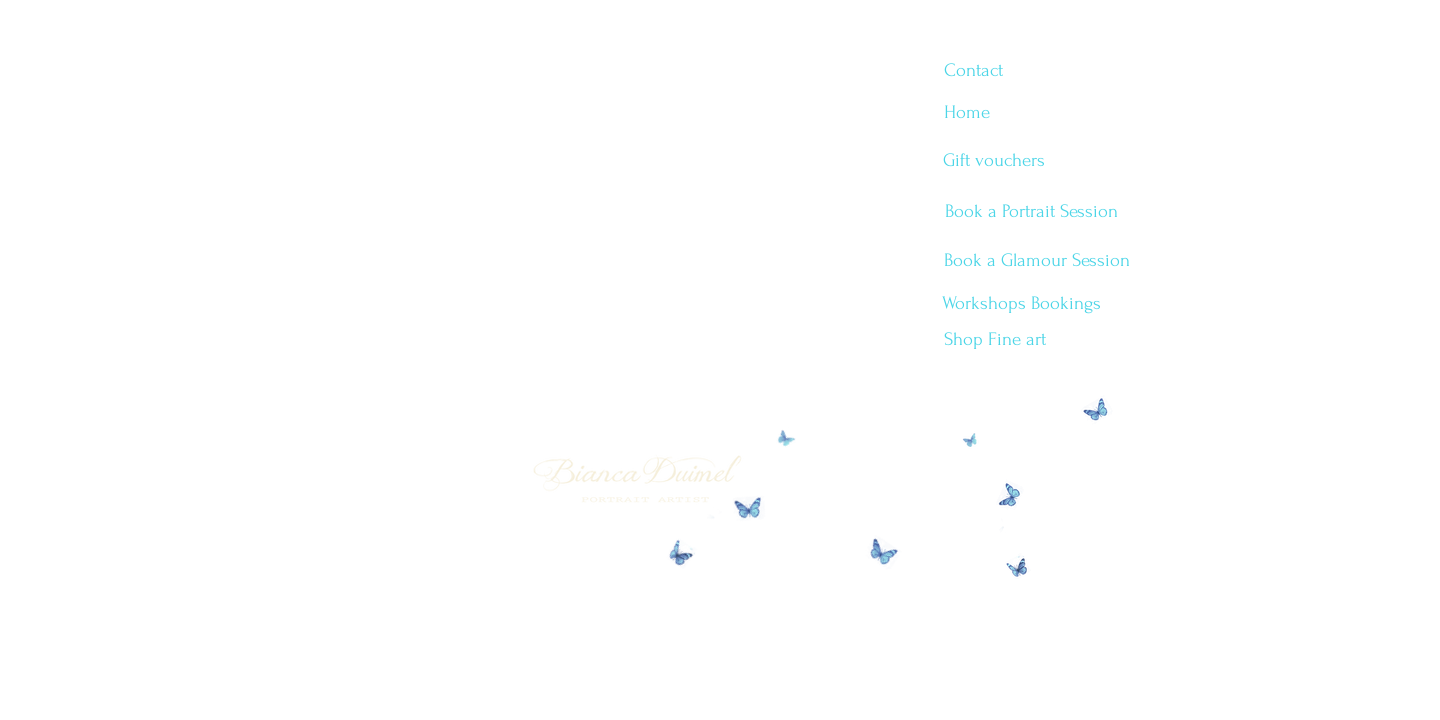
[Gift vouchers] (994, 161)
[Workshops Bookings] (1021, 304)
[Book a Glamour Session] (1036, 261)
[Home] (966, 113)
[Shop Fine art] (994, 340)
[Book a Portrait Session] (1031, 212)
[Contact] (973, 71)
